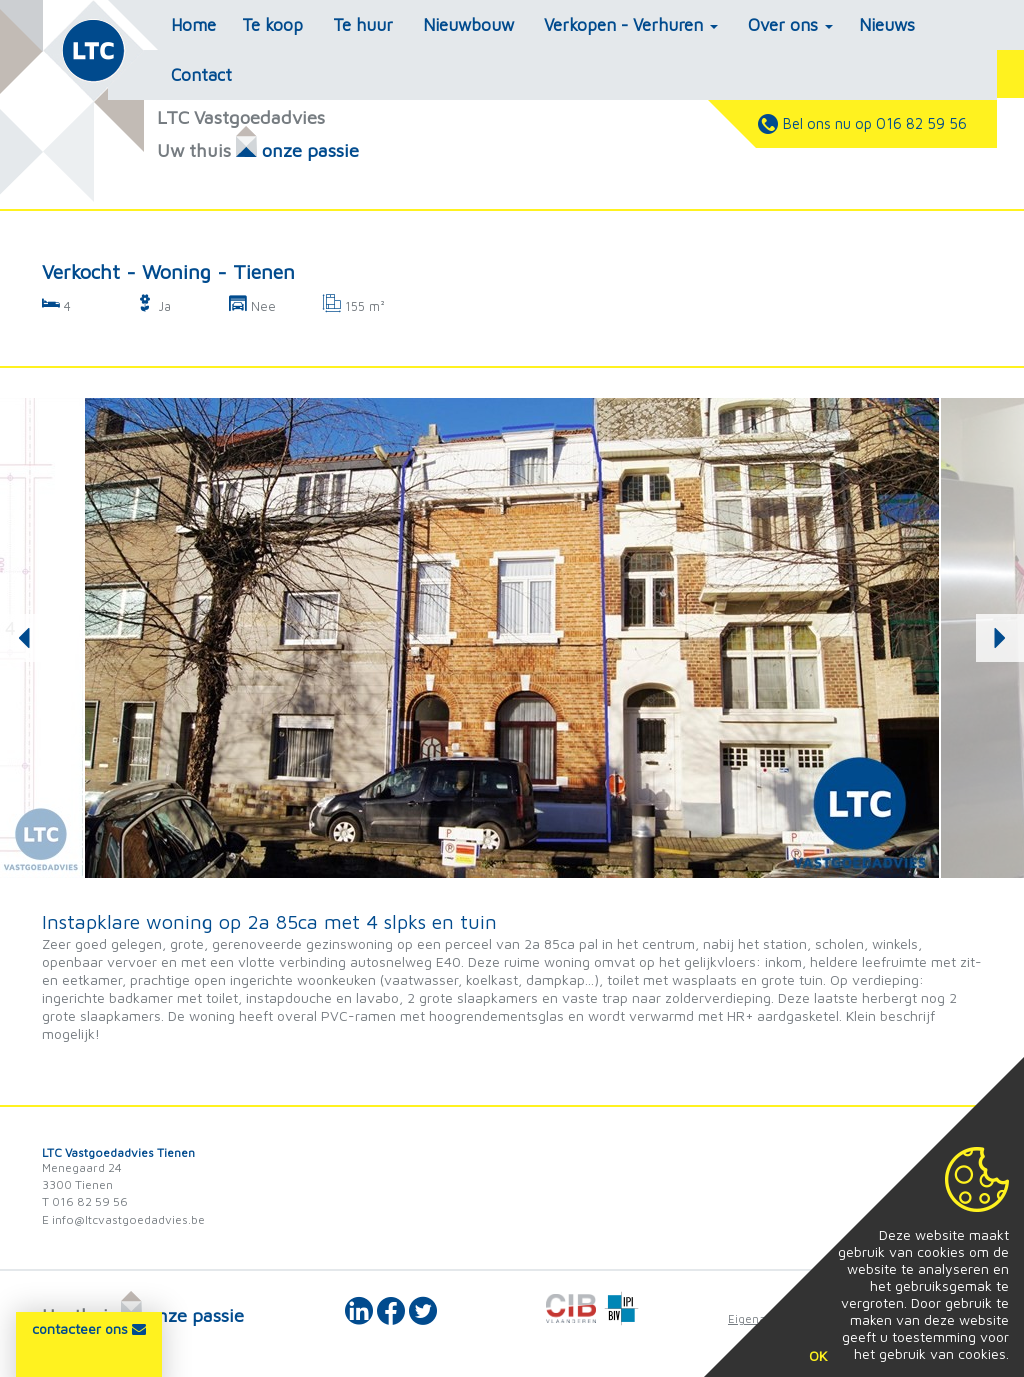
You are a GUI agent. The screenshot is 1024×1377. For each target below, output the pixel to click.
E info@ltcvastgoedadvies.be (123, 1219)
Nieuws (887, 25)
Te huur (363, 25)
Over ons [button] (790, 25)
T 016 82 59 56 (85, 1201)
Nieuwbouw (468, 25)
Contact (201, 75)
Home (193, 25)
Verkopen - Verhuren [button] (631, 25)
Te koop (272, 25)
